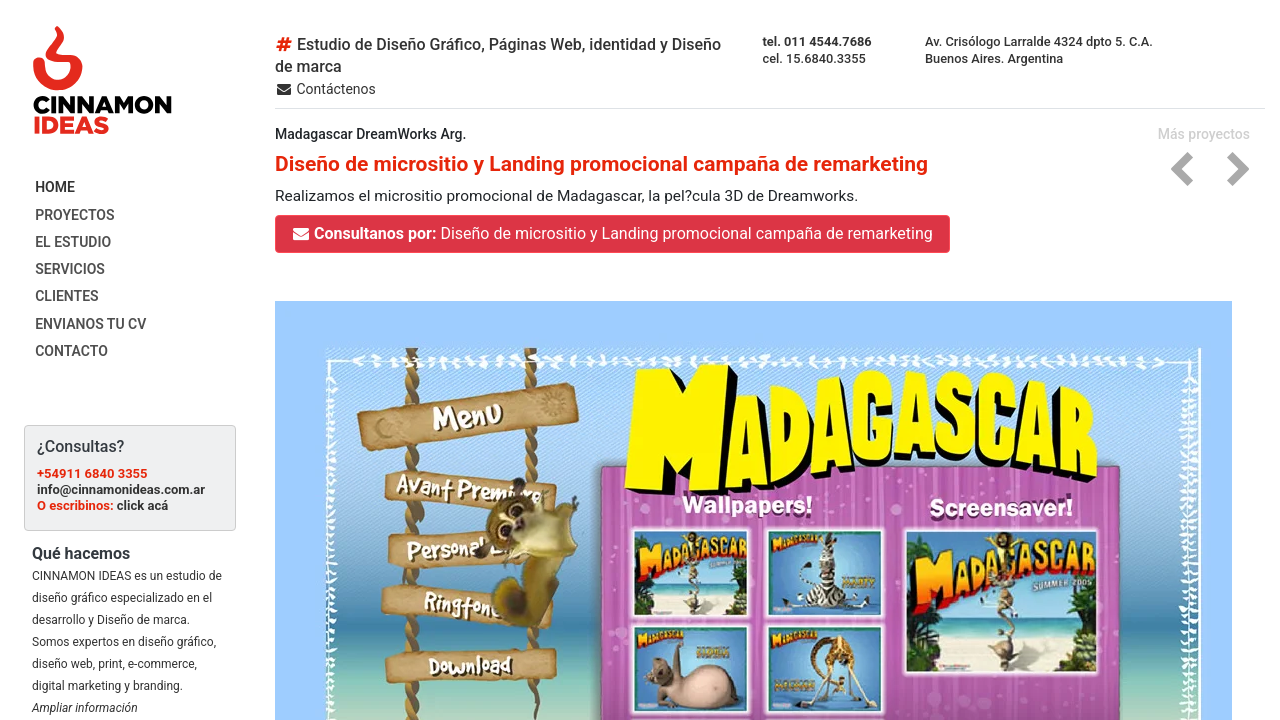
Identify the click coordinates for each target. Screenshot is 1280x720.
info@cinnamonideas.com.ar (121, 489)
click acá (142, 505)
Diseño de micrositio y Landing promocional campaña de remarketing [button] (612, 233)
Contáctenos (325, 89)
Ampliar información (85, 708)
